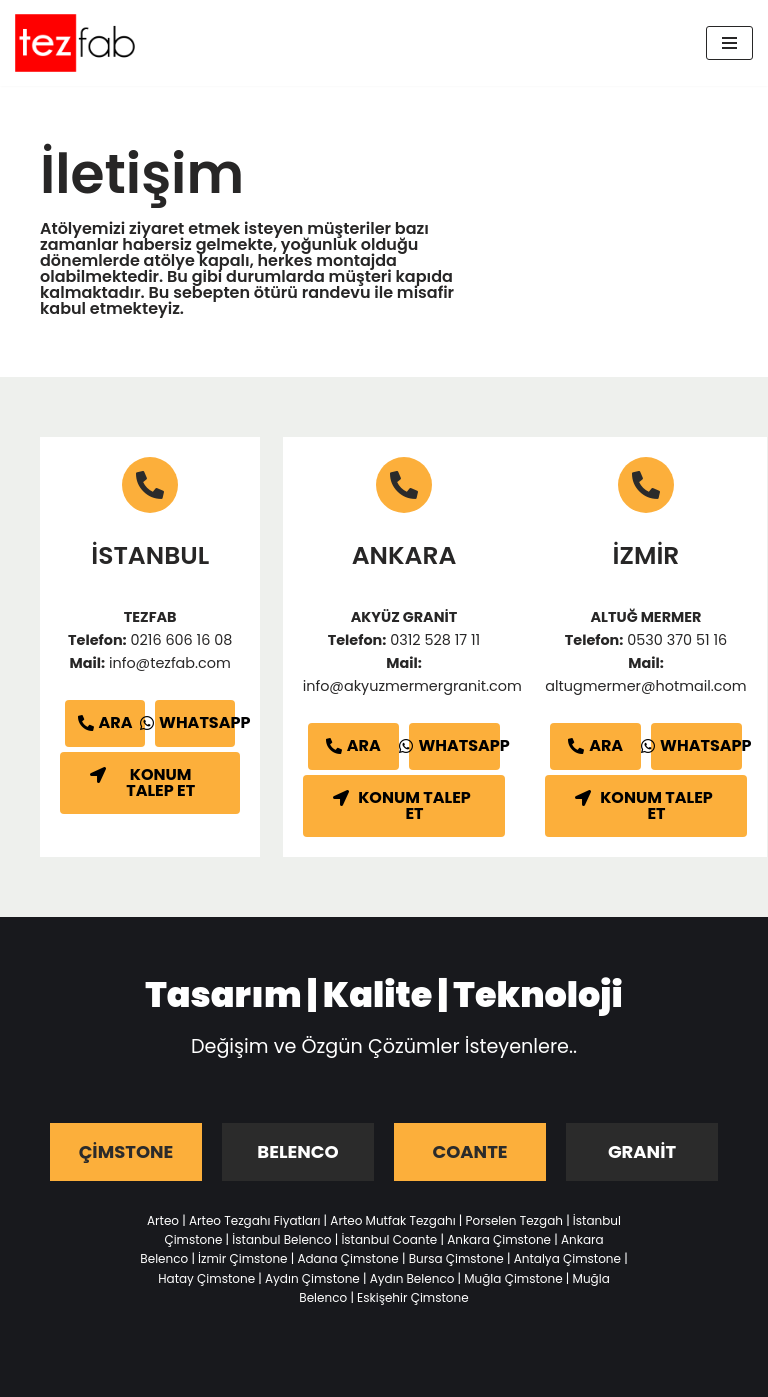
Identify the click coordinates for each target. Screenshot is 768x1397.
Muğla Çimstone (513, 1278)
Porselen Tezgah (514, 1220)
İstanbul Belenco (281, 1239)
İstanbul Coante (389, 1239)
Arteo (163, 1220)
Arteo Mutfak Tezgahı (392, 1220)
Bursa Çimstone (456, 1258)
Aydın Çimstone (312, 1278)
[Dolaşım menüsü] (729, 43)
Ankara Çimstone (499, 1239)
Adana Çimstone (347, 1258)
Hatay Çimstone (206, 1278)
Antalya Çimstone (567, 1258)
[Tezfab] (75, 43)
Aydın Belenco (412, 1278)
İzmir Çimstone (242, 1258)
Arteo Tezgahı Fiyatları (254, 1220)
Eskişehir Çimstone (413, 1297)
